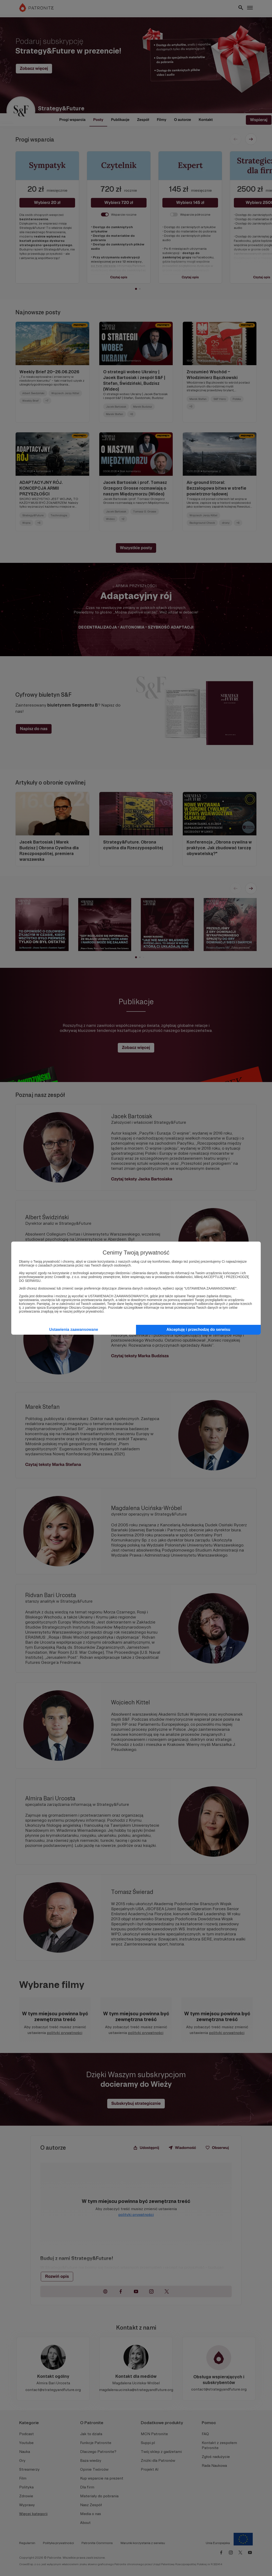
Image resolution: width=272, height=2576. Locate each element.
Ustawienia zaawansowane (73, 1329)
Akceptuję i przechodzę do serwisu (198, 1329)
